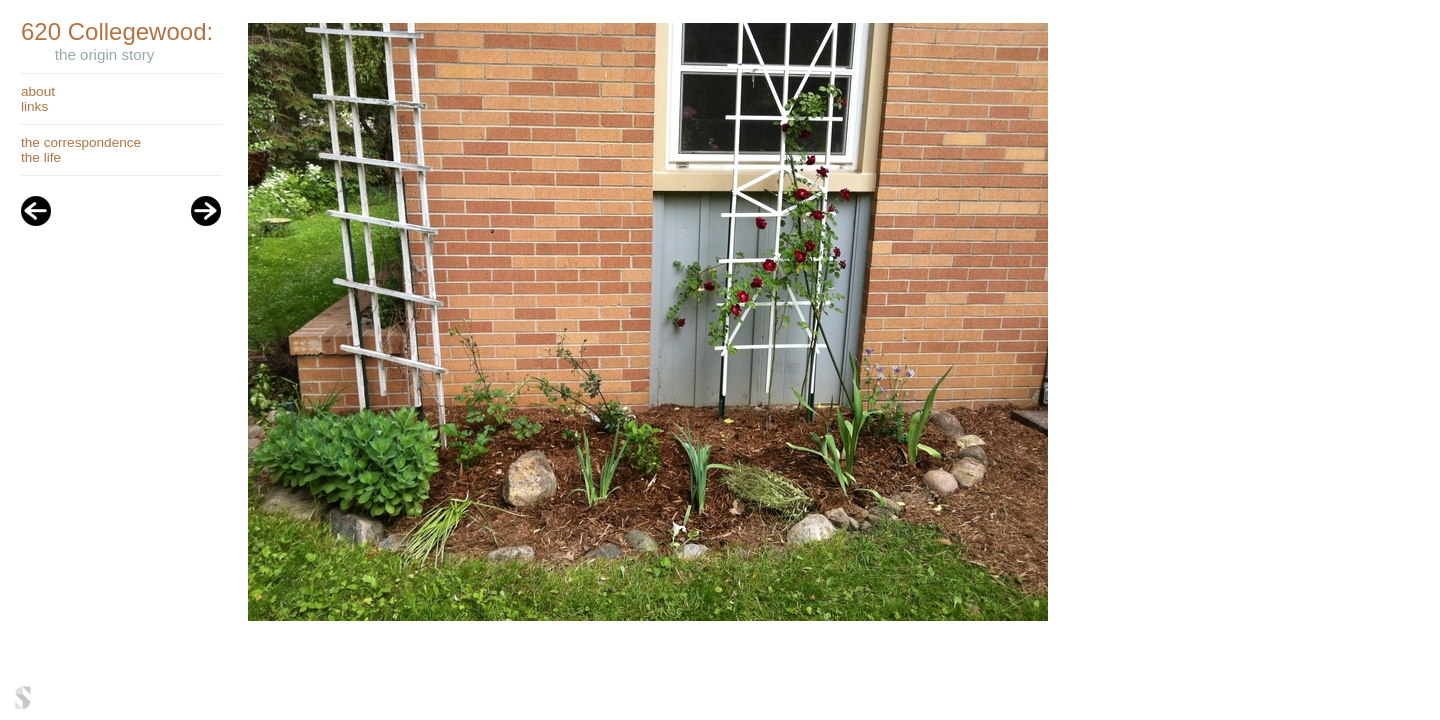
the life (41, 157)
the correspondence (81, 142)
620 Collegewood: (117, 31)
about (38, 91)
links (34, 106)
